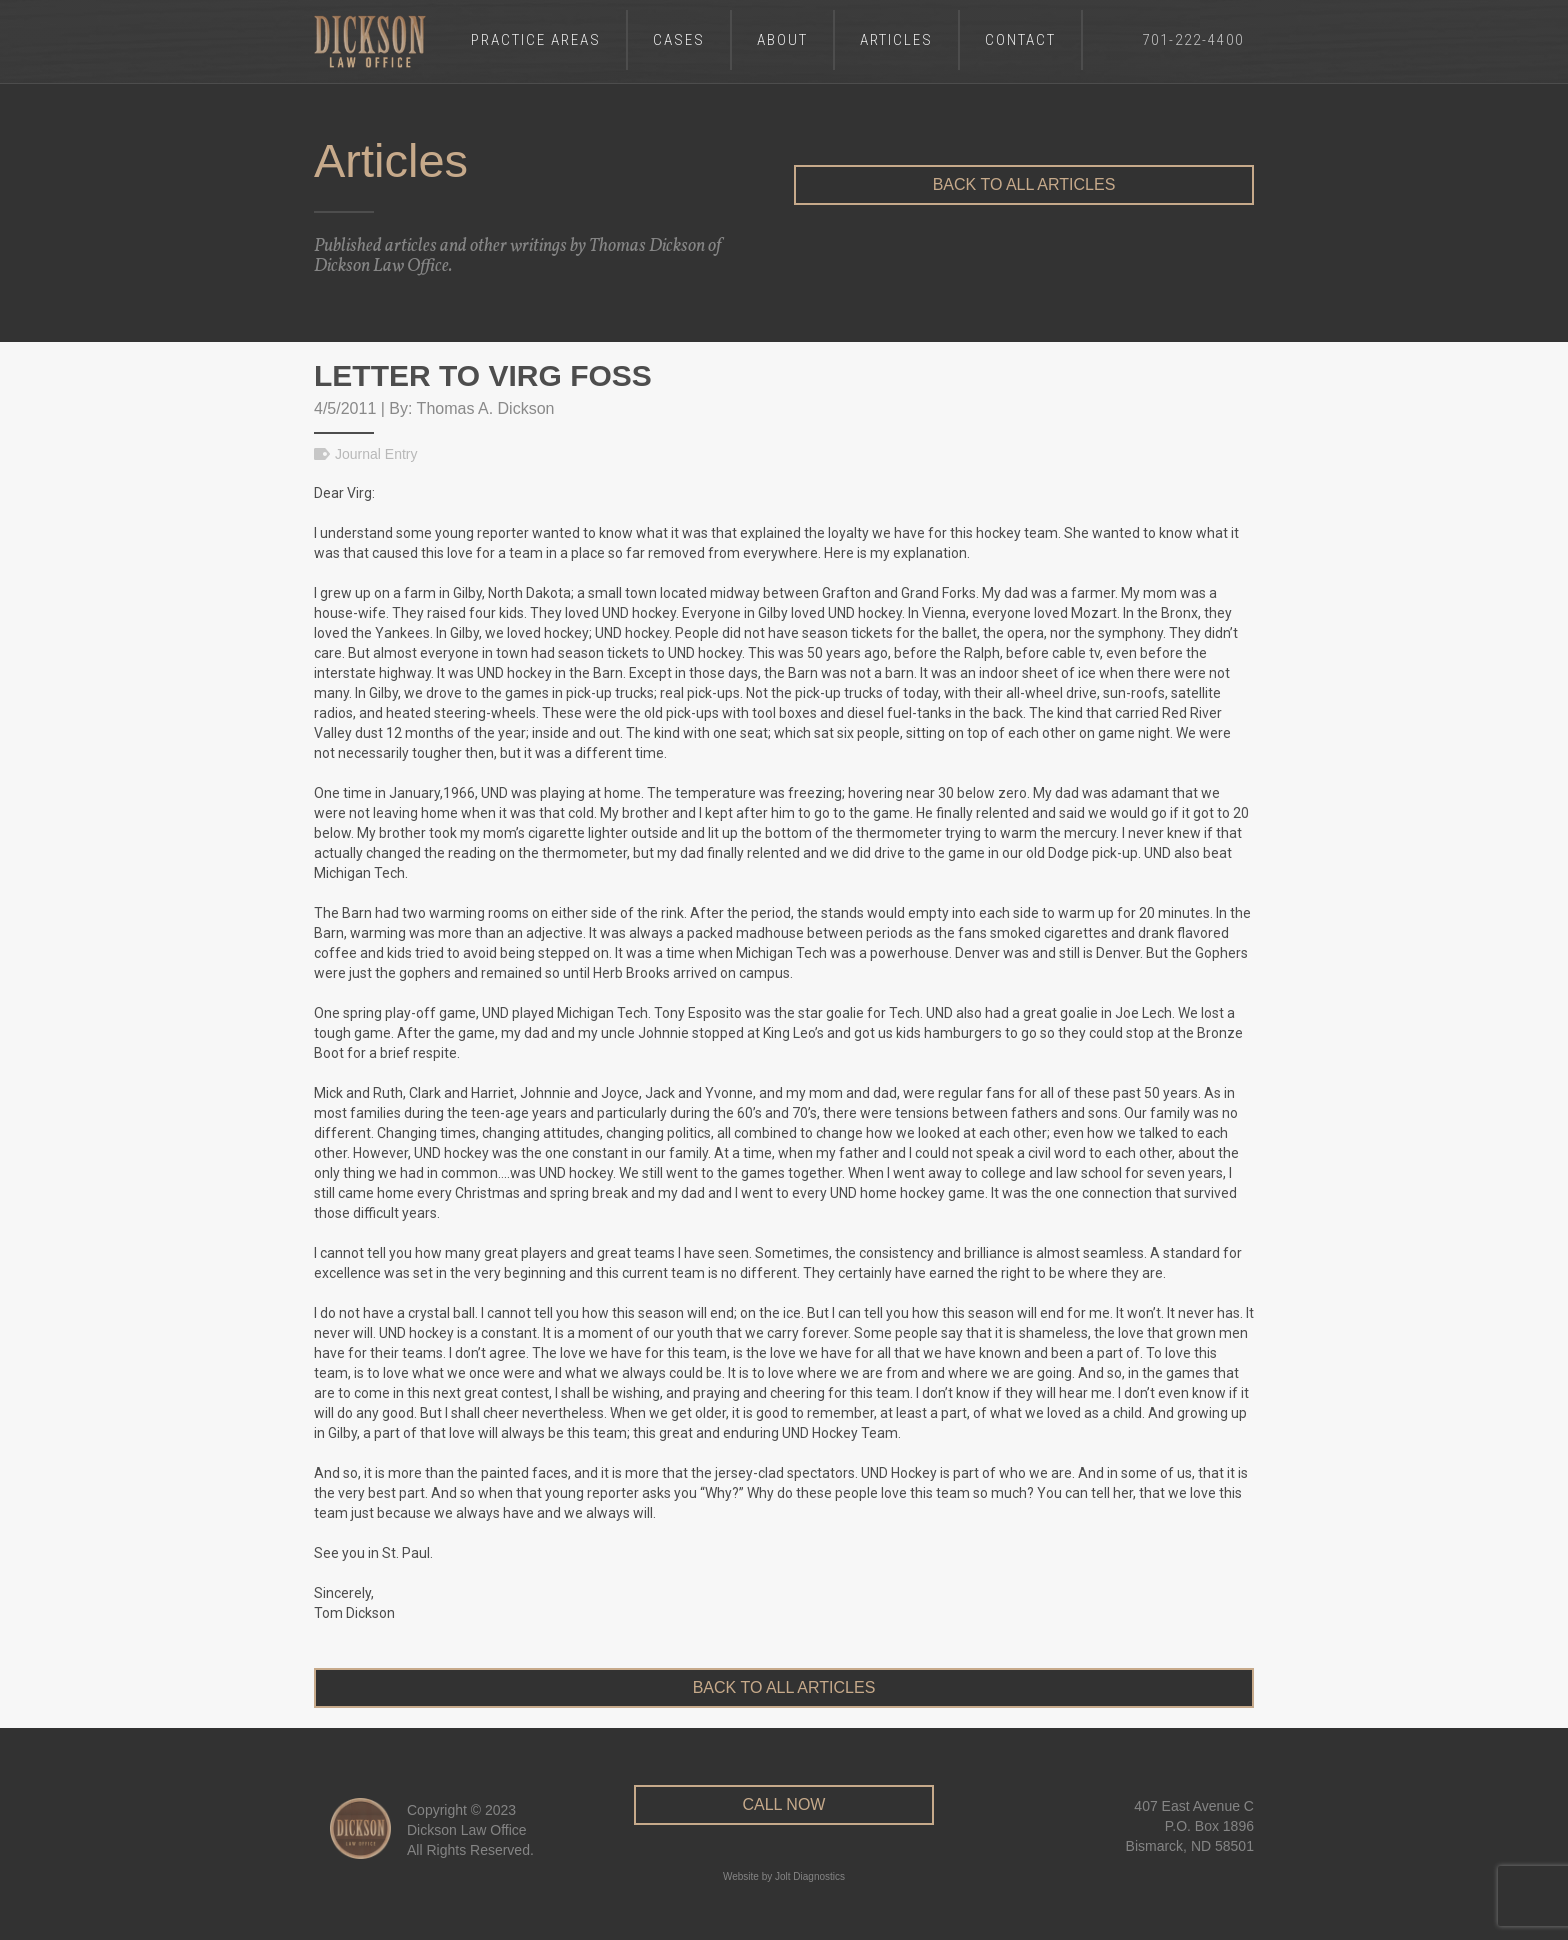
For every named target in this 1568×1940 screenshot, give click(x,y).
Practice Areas (536, 40)
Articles (896, 40)
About (782, 40)
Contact (1020, 40)
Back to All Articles (1024, 184)
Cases (679, 40)
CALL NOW (783, 1804)
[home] (370, 41)
